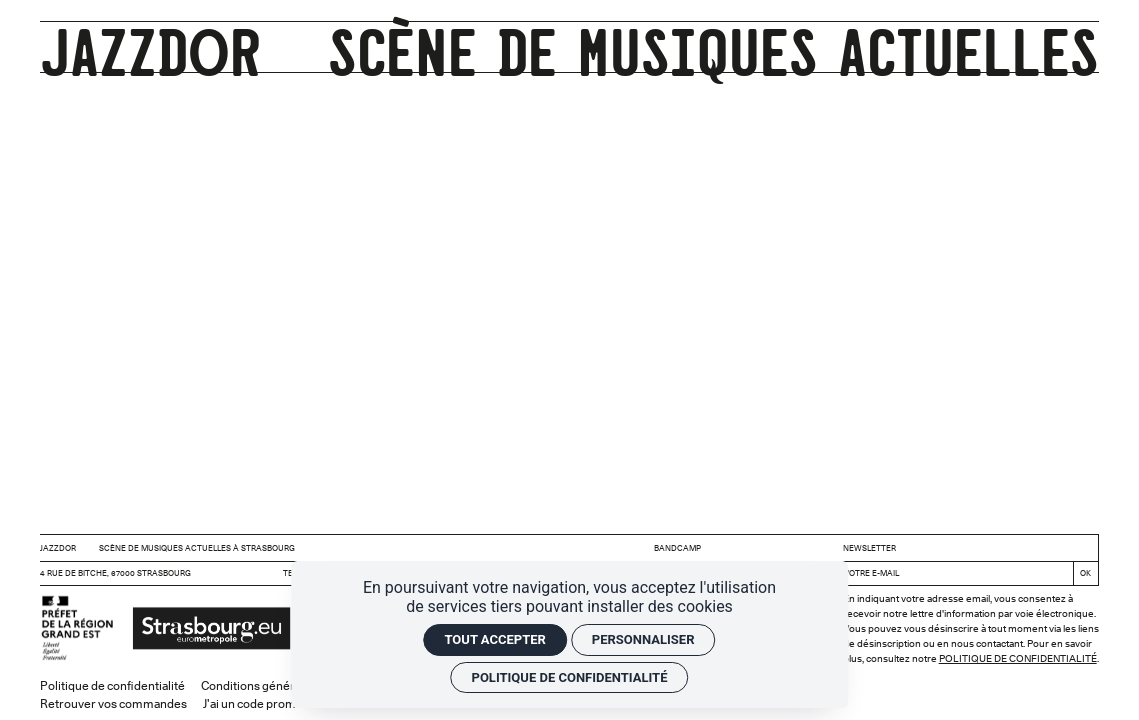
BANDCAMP (677, 548)
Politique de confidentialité (1018, 658)
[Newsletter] (954, 573)
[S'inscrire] (1085, 573)
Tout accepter (494, 639)
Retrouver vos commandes (113, 703)
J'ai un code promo (253, 703)
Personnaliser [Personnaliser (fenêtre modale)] (643, 639)
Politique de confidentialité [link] (570, 677)
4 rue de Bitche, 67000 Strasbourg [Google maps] (115, 573)
